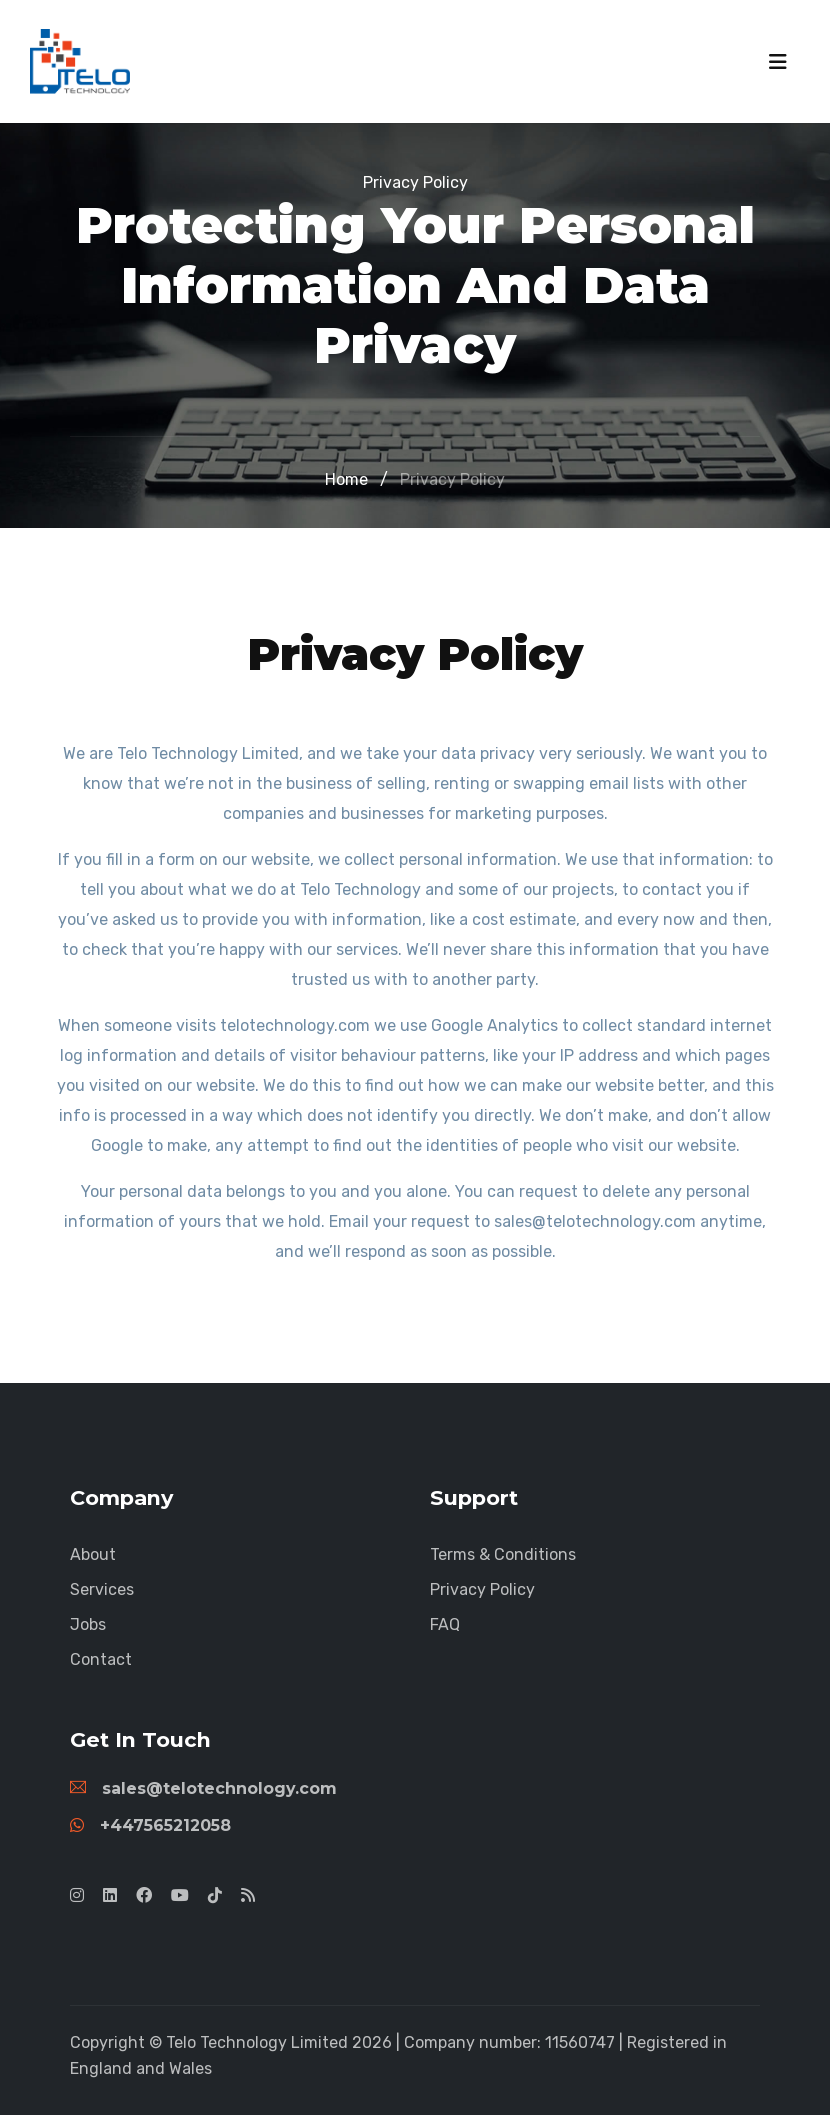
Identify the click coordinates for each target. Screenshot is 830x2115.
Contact (101, 1659)
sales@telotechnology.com (203, 1788)
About (93, 1554)
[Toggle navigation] (778, 62)
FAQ (445, 1624)
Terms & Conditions (503, 1554)
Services (102, 1589)
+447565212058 (150, 1825)
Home (346, 479)
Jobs (88, 1624)
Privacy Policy (452, 479)
